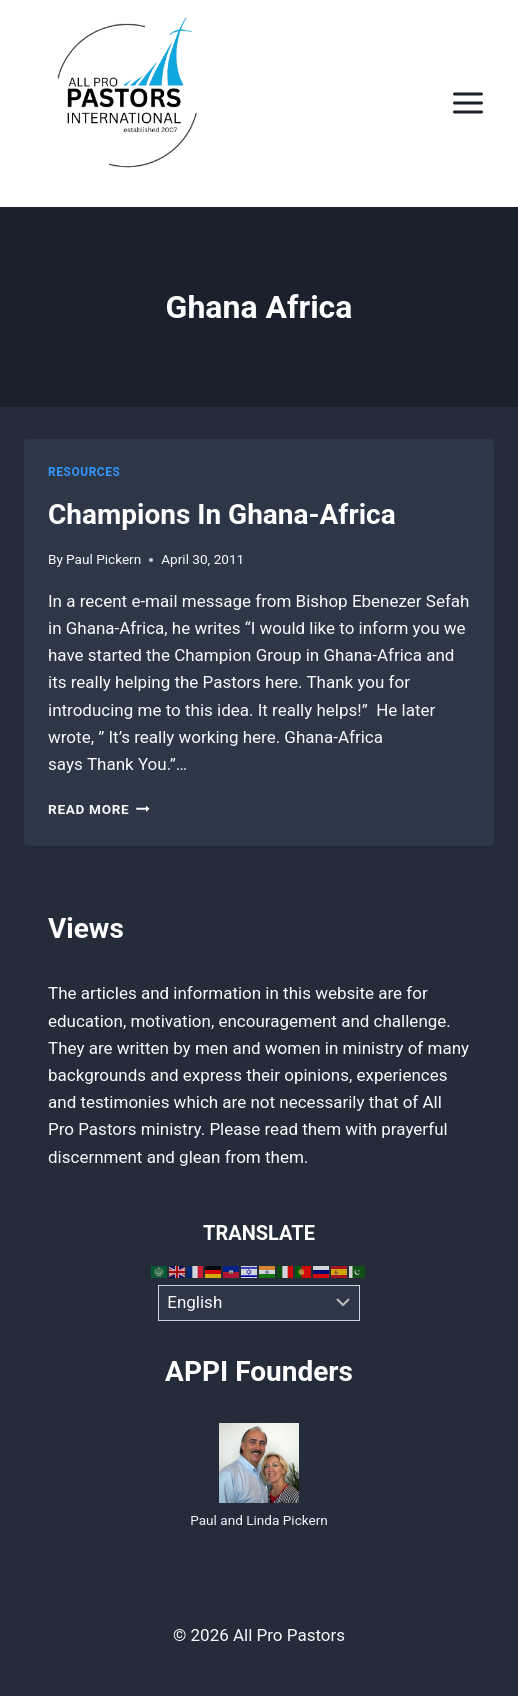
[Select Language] (259, 1303)
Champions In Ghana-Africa (222, 514)
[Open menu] (467, 103)
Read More (99, 809)
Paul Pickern (103, 559)
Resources (84, 472)
